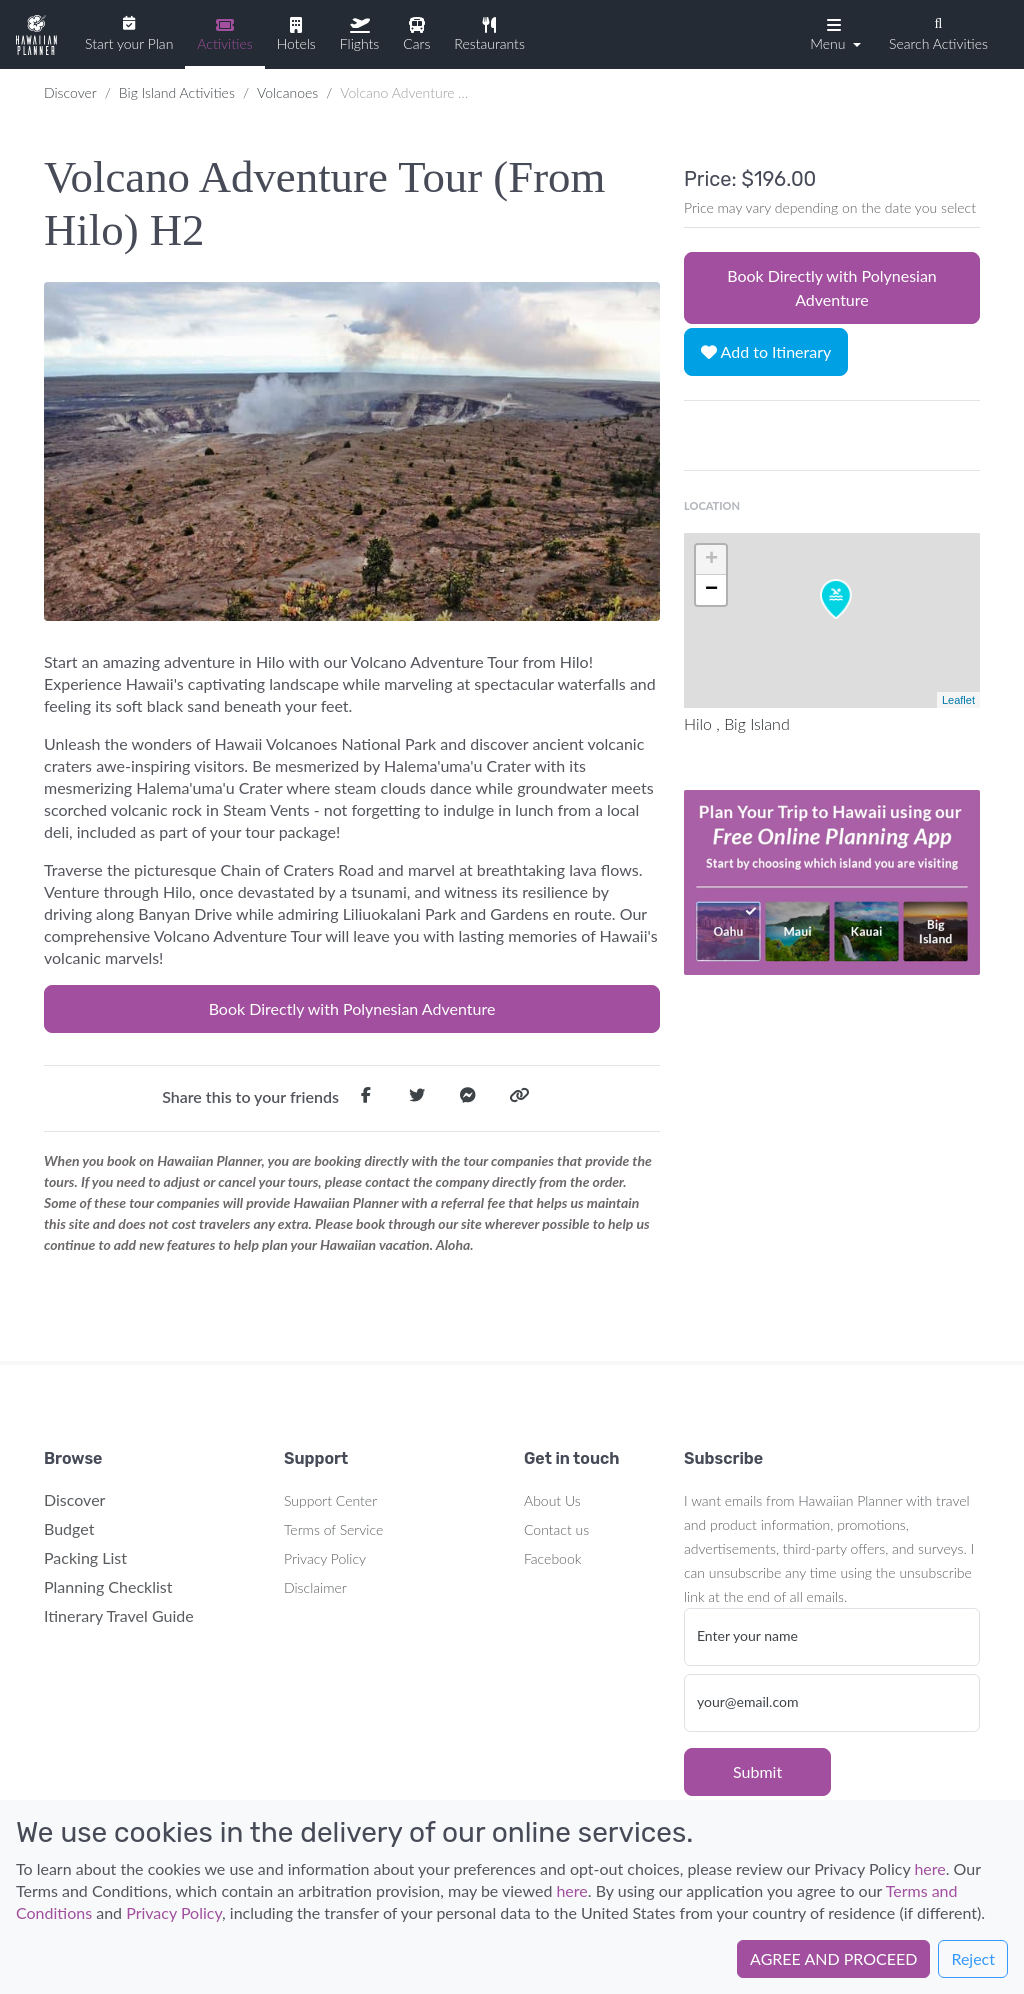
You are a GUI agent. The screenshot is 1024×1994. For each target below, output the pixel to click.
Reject (973, 1958)
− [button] (711, 590)
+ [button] (711, 560)
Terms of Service (333, 1529)
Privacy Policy (325, 1558)
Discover (70, 92)
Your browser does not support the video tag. (832, 882)
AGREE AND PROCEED (833, 1958)
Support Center (330, 1500)
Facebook (552, 1558)
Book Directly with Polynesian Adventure (352, 1008)
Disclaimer (315, 1587)
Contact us (556, 1529)
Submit (757, 1771)
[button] (833, 33)
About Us (552, 1500)
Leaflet (958, 700)
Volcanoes (287, 92)
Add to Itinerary (766, 351)
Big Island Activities (177, 92)
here (929, 1868)
